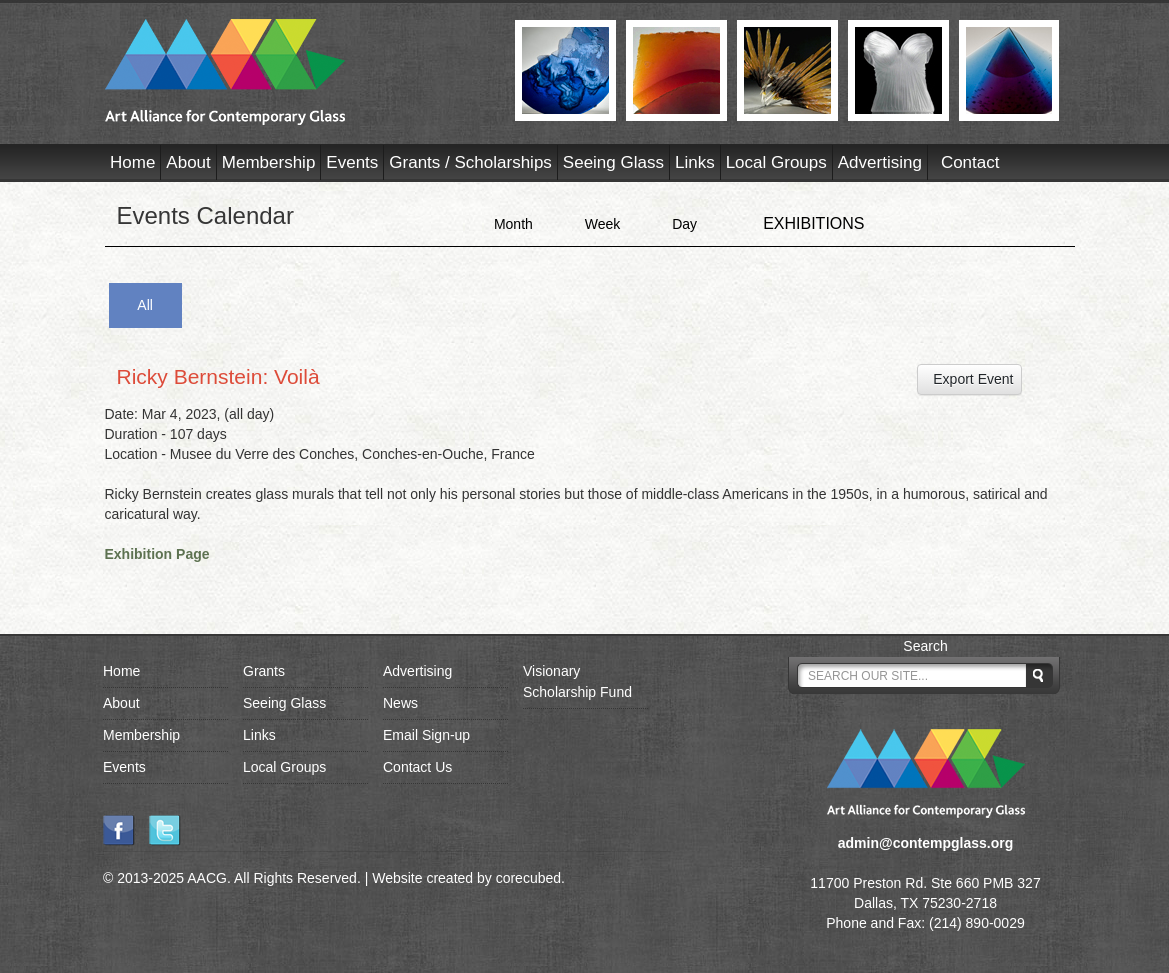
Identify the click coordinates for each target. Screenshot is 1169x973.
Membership (269, 162)
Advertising (880, 162)
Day (684, 224)
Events (352, 162)
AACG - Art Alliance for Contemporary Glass (297, 72)
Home (132, 162)
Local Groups (776, 162)
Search (925, 646)
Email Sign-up (426, 735)
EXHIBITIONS (813, 223)
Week (603, 224)
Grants (264, 671)
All (145, 305)
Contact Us (417, 767)
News (400, 703)
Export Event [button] (970, 379)
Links (695, 162)
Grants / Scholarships (470, 162)
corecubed (528, 878)
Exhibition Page (157, 554)
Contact (970, 162)
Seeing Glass (613, 162)
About (188, 162)
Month (513, 224)
